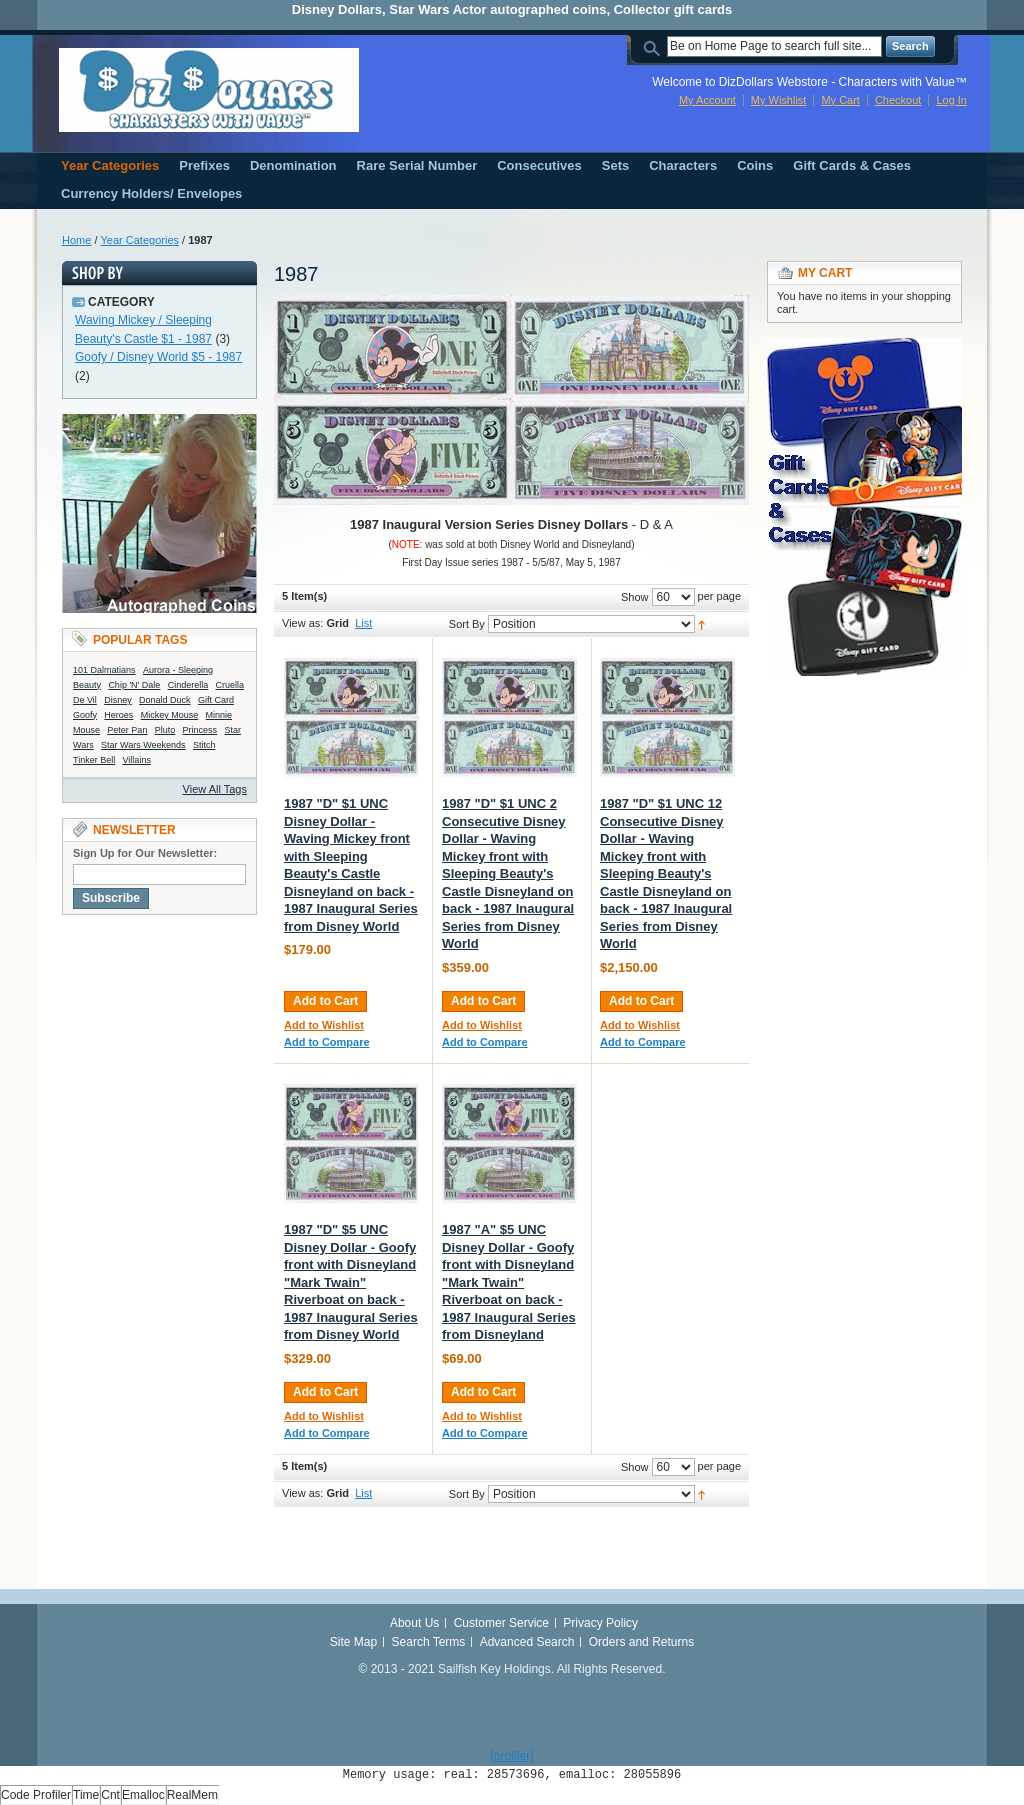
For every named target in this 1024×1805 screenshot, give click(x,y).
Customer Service (501, 1623)
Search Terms (429, 1642)
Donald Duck (165, 700)
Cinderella (188, 685)
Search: (655, 46)
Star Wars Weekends (143, 745)
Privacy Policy (600, 1623)
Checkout (898, 100)
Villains (137, 760)
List (363, 623)
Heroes (118, 715)
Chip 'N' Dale (134, 685)
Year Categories (140, 240)
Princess (200, 730)
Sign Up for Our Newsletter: (145, 853)
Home (76, 240)
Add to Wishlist (324, 1025)
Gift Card (216, 700)
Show (635, 597)
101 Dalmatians (104, 670)
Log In (951, 100)
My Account (707, 100)
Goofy (85, 715)
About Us (414, 1623)
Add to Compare (327, 1042)
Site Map (353, 1642)
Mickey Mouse (170, 715)
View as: (302, 623)
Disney (118, 700)
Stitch (204, 745)
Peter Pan (127, 730)
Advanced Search (527, 1642)
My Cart (840, 100)
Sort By (467, 624)
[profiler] (511, 1756)
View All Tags (215, 789)
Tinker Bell (94, 760)
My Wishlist (779, 100)
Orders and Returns (641, 1642)
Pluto (165, 730)
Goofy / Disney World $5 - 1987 (158, 357)
